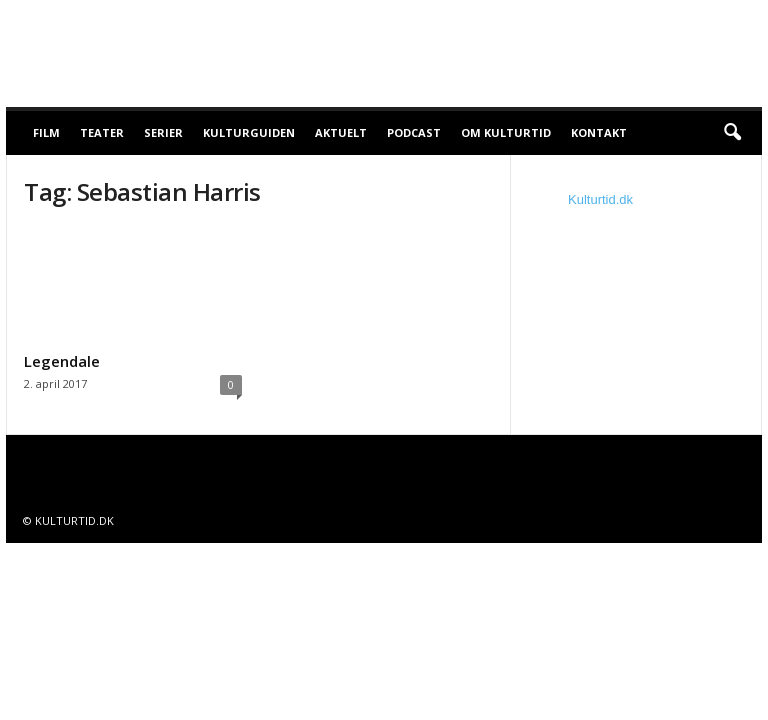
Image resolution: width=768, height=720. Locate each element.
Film (46, 132)
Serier (163, 132)
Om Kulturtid (506, 132)
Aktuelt (341, 132)
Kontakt (599, 132)
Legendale (62, 361)
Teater (102, 132)
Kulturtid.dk (600, 199)
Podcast (414, 132)
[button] (732, 133)
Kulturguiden (249, 132)
